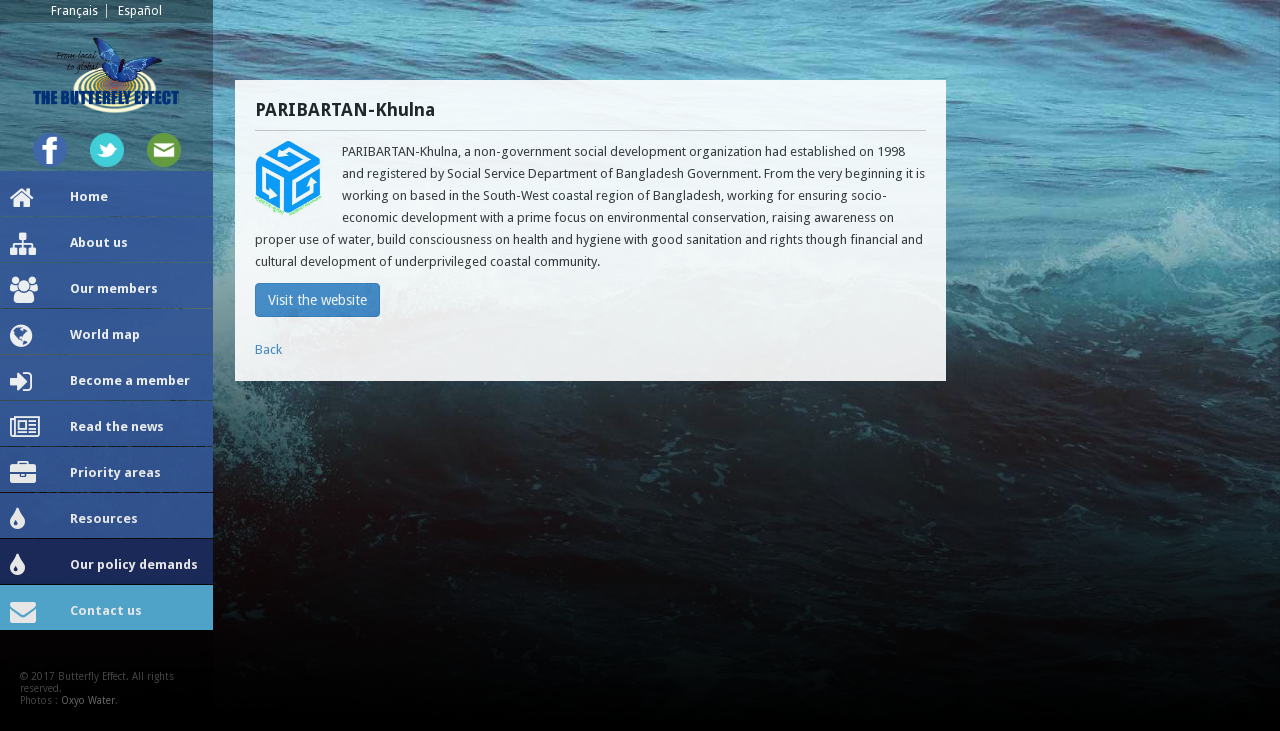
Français (74, 11)
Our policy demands (104, 566)
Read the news (87, 428)
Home (59, 198)
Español (140, 11)
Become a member (100, 382)
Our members (84, 290)
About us (69, 244)
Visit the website (317, 300)
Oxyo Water (88, 700)
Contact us (76, 612)
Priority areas (85, 474)
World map (75, 336)
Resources (74, 520)
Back (268, 349)
